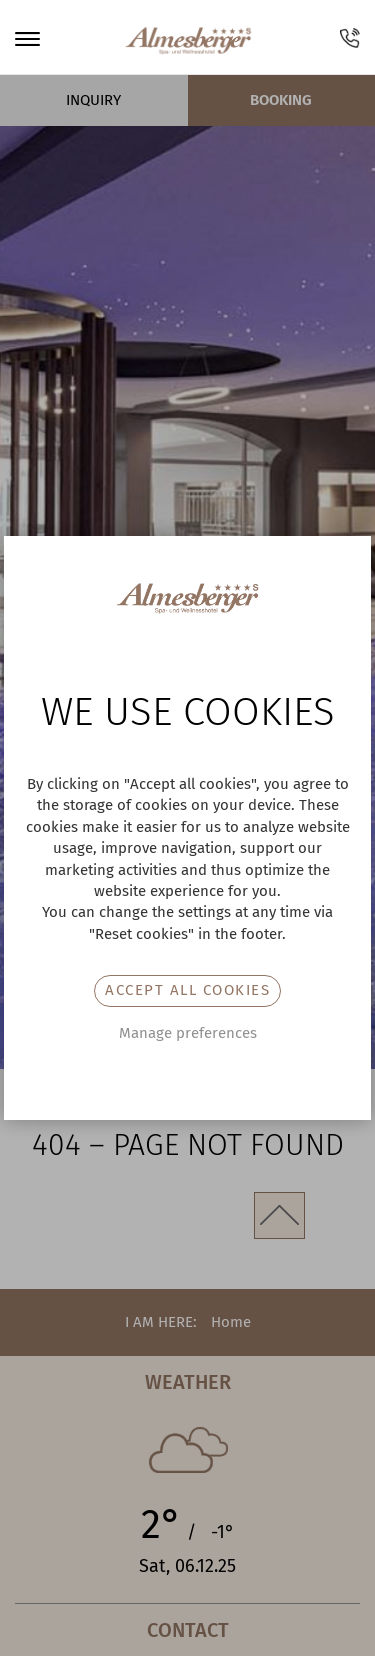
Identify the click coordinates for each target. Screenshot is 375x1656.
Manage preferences (188, 1033)
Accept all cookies (187, 990)
